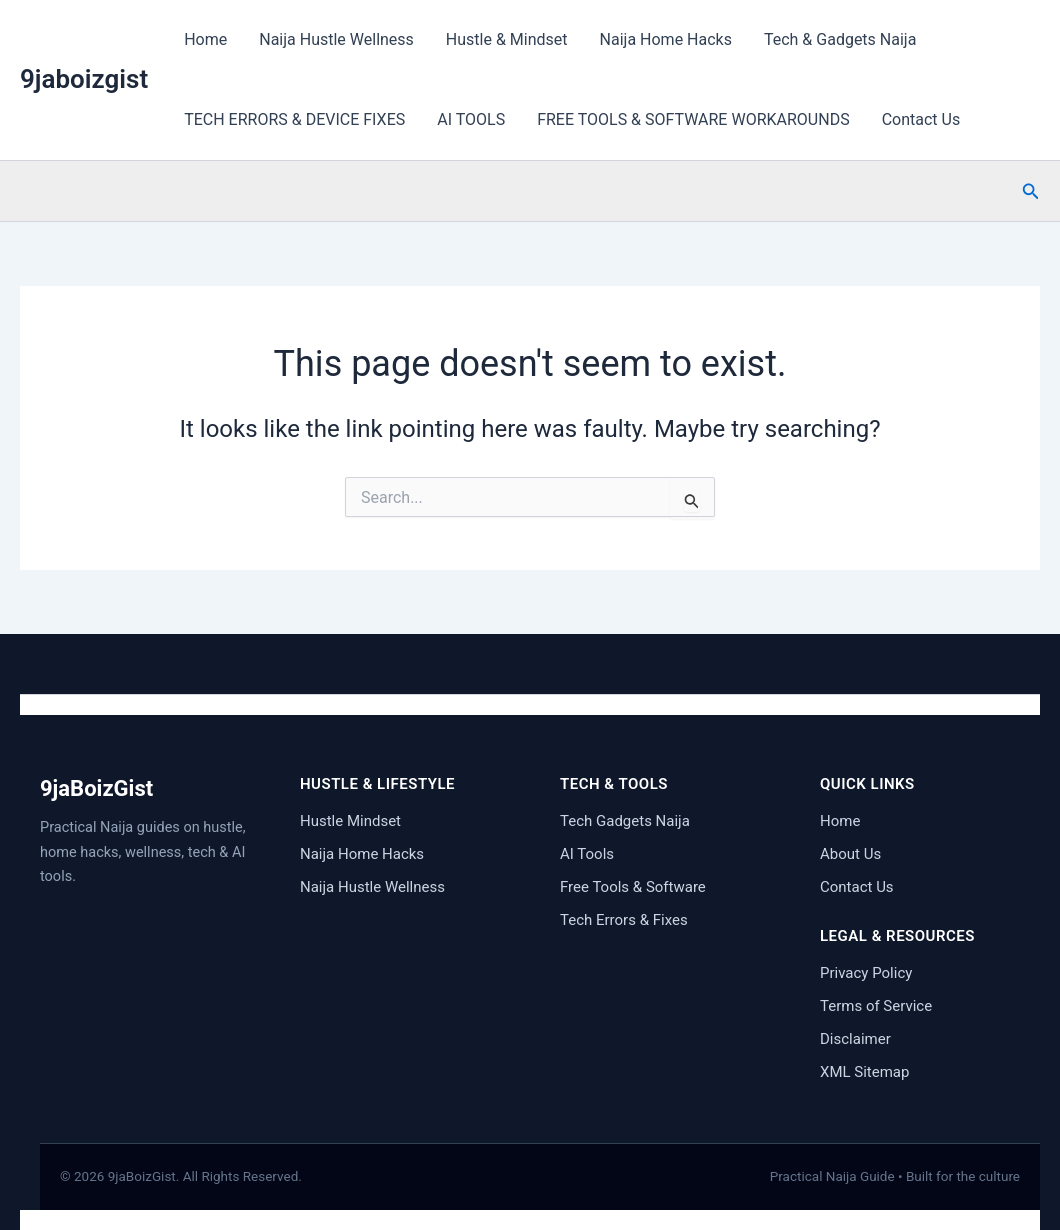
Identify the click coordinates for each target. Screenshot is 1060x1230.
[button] (1031, 191)
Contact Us (921, 119)
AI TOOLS (471, 119)
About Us (850, 854)
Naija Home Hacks (666, 39)
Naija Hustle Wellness (336, 39)
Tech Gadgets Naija (625, 821)
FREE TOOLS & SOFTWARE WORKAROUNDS (693, 119)
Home (205, 39)
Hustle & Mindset (507, 39)
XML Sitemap (864, 1072)
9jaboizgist (84, 79)
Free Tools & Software (633, 887)
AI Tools (587, 854)
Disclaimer (855, 1039)
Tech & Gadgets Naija (840, 39)
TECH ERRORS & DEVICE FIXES (294, 119)
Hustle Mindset (350, 821)
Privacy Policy (866, 973)
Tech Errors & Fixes (624, 920)
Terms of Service (876, 1006)
